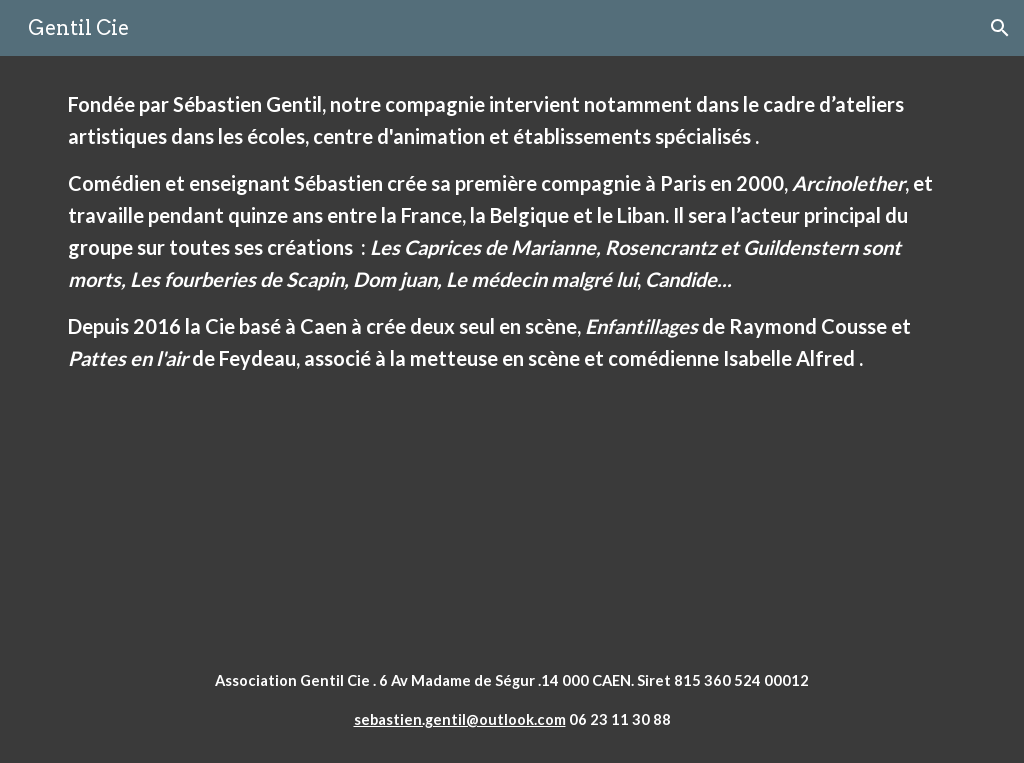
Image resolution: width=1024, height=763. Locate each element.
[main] (512, 346)
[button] (1000, 28)
